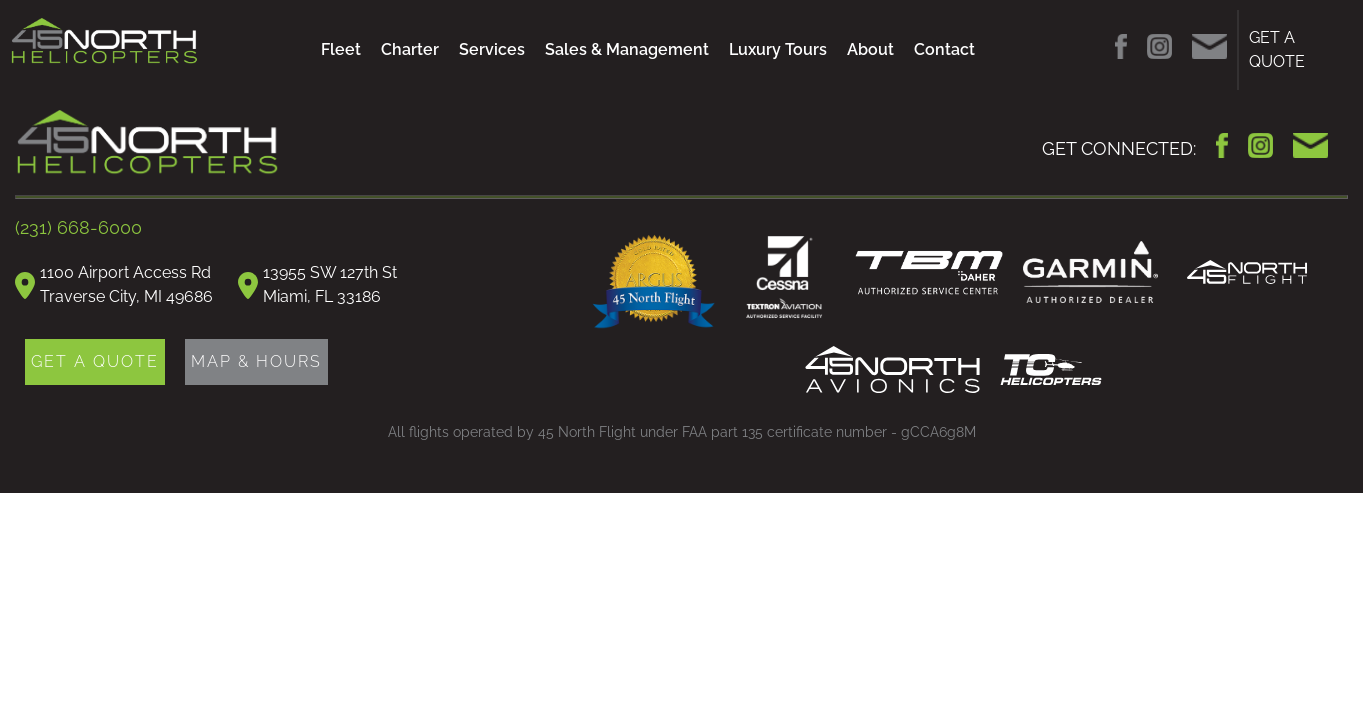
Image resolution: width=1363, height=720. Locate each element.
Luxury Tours (778, 49)
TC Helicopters (1051, 370)
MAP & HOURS (256, 361)
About (870, 49)
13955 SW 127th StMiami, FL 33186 (330, 284)
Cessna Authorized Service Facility (785, 280)
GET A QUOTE (1277, 49)
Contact (944, 49)
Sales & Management (627, 49)
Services (492, 49)
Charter (410, 49)
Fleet (341, 49)
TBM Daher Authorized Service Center (929, 272)
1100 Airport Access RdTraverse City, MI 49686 (126, 284)
